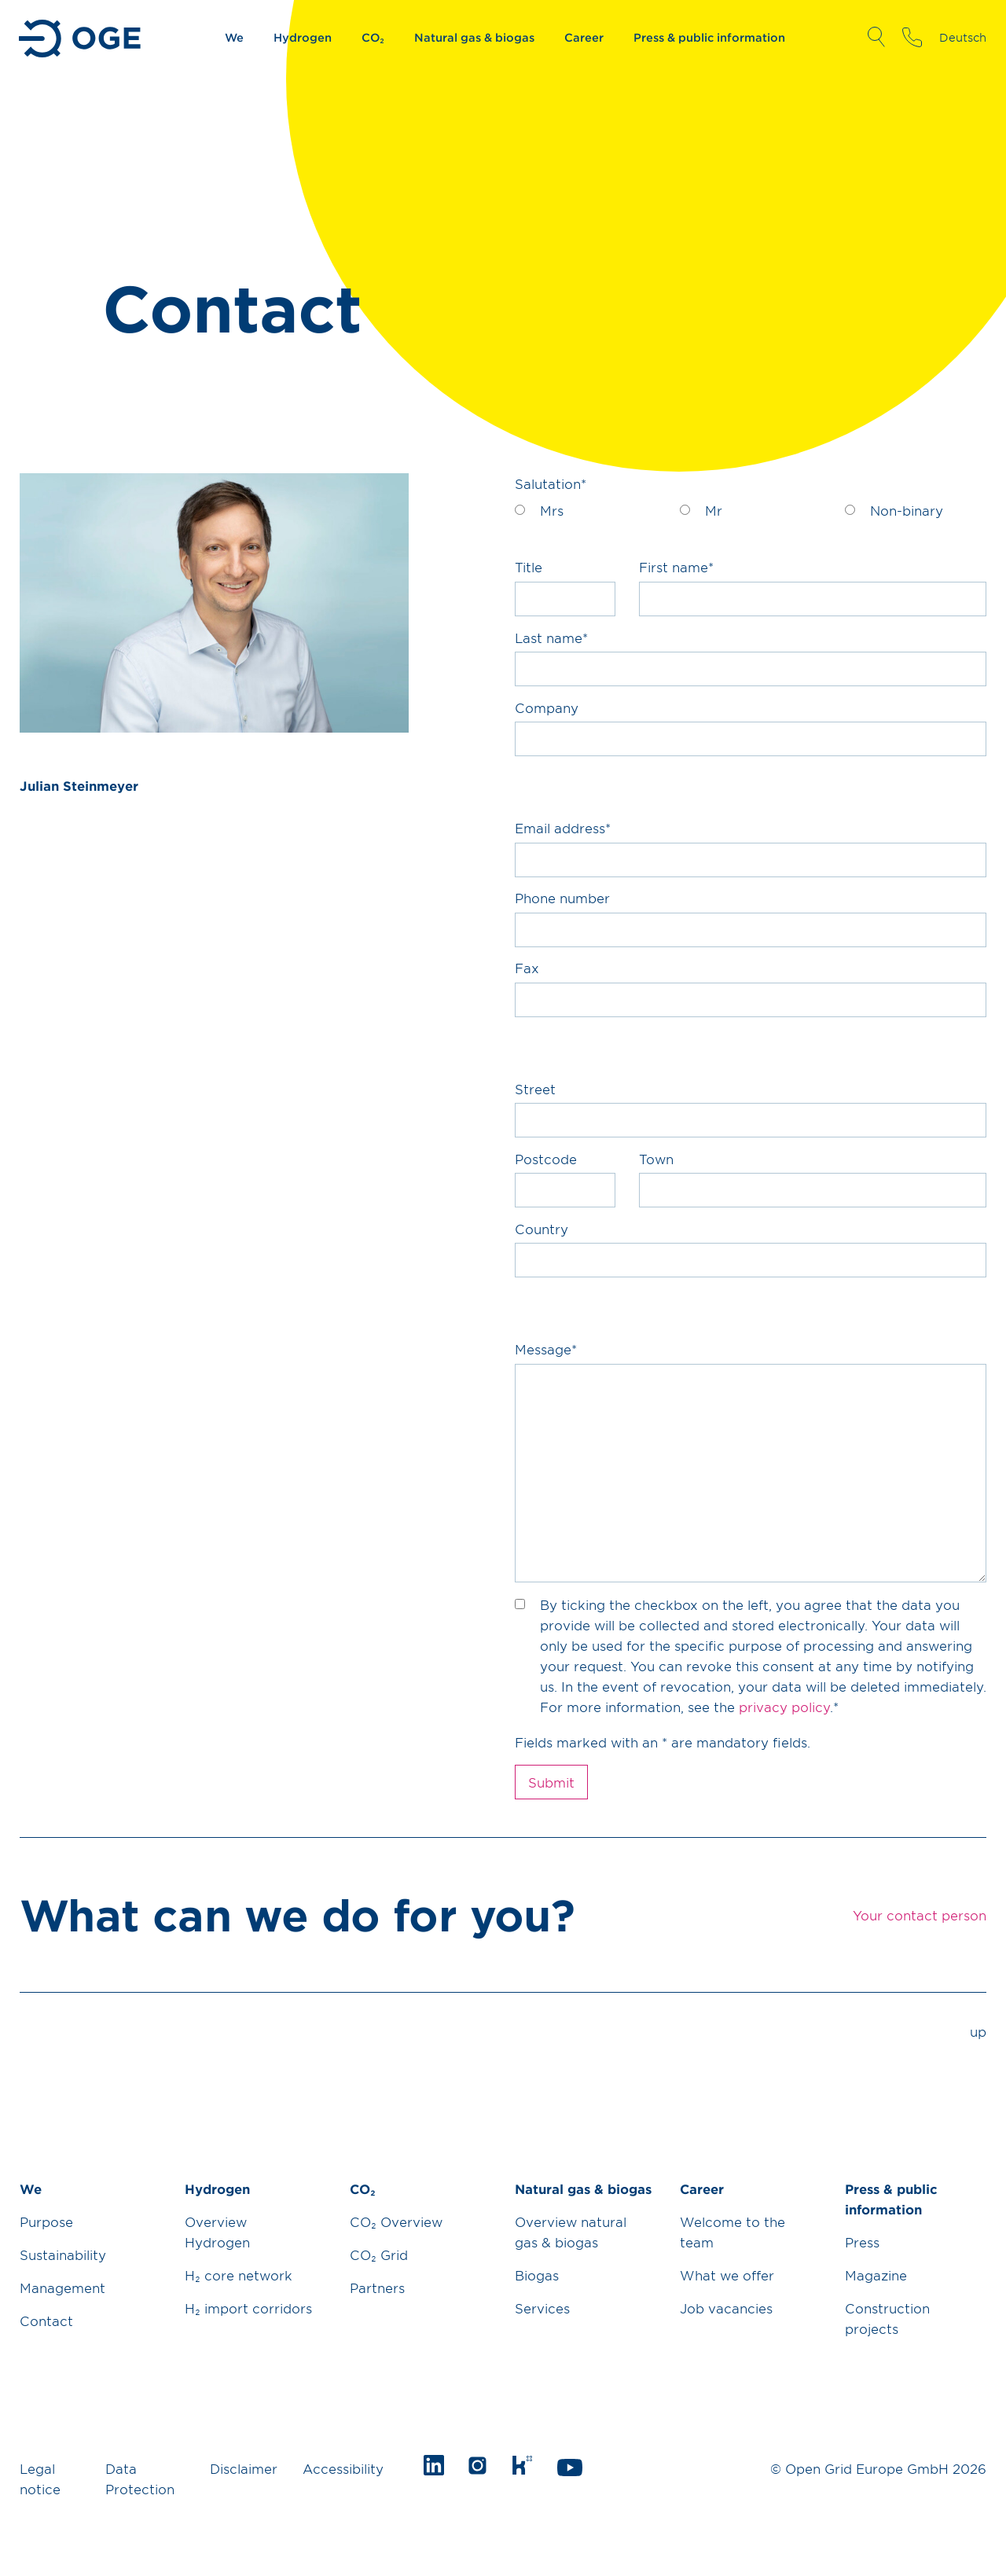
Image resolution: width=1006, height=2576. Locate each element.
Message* (546, 1349)
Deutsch (962, 37)
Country (541, 1229)
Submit (551, 1782)
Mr (713, 510)
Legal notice (40, 2478)
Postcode (546, 1159)
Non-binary (906, 510)
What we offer (727, 2275)
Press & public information (709, 37)
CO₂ (373, 37)
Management (62, 2287)
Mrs (552, 510)
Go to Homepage (81, 38)
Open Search (876, 37)
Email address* (563, 828)
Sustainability (63, 2254)
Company (546, 707)
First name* (676, 567)
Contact (46, 2320)
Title (528, 567)
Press (862, 2242)
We (234, 37)
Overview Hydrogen (217, 2232)
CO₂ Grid (379, 2254)
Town (656, 1159)
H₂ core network (238, 2275)
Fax (527, 968)
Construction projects (887, 2318)
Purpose (46, 2221)
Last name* (551, 637)
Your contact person (912, 37)
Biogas (537, 2275)
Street (535, 1089)
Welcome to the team (732, 2232)
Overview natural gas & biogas (570, 2232)
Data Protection (139, 2478)
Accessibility (343, 2468)
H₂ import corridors (248, 2308)
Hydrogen (303, 37)
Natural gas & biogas (474, 37)
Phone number (562, 898)
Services (542, 2308)
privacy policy (784, 1706)
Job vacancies (726, 2308)
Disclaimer (243, 2468)
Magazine (876, 2275)
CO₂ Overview (396, 2221)
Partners (377, 2287)
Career (584, 37)
